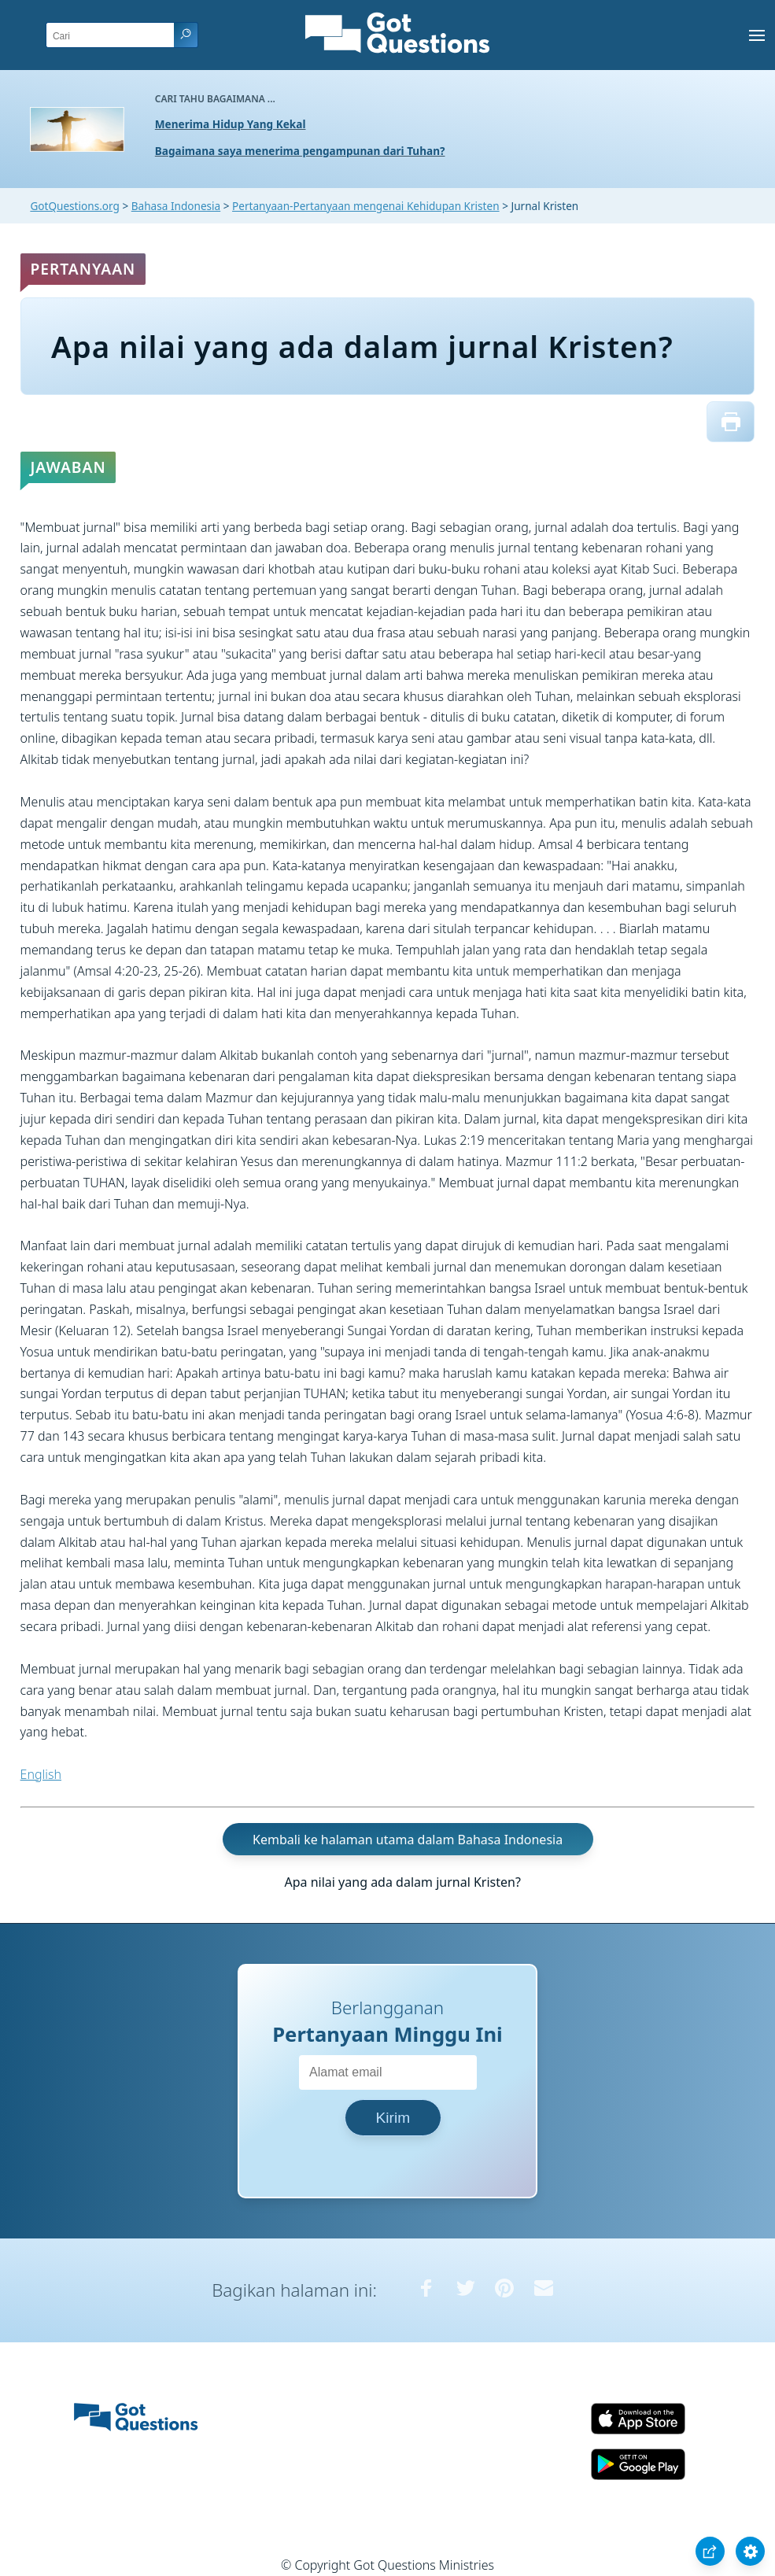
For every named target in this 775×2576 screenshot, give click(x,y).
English (40, 1774)
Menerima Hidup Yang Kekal (230, 123)
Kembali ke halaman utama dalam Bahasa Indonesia (408, 1839)
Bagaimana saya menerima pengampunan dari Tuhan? (300, 150)
